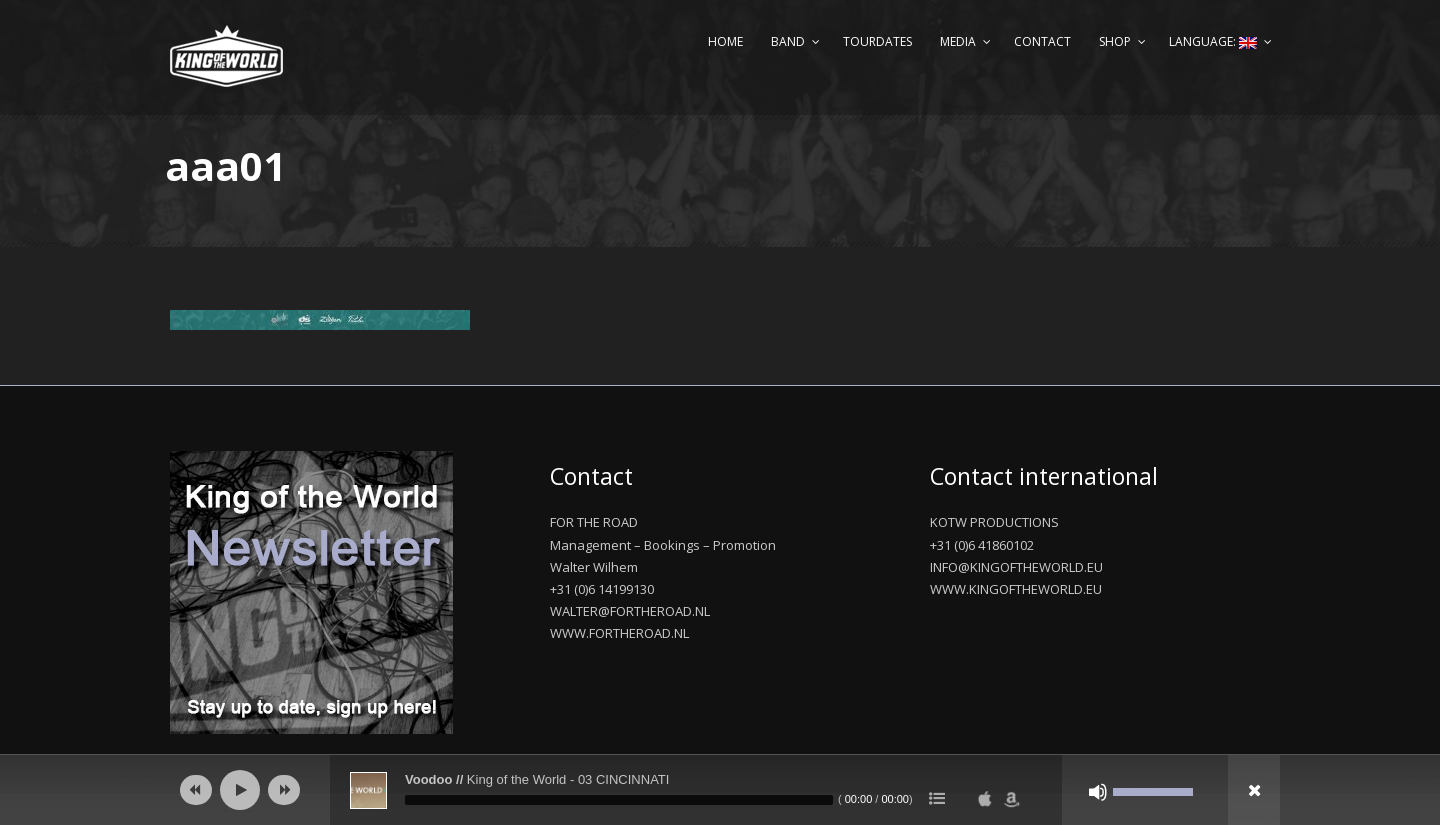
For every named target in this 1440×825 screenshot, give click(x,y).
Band (788, 41)
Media (958, 41)
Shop (1115, 41)
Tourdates (877, 41)
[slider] (619, 800)
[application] (720, 790)
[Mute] (1098, 792)
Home (725, 41)
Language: (1213, 41)
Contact (1042, 41)
